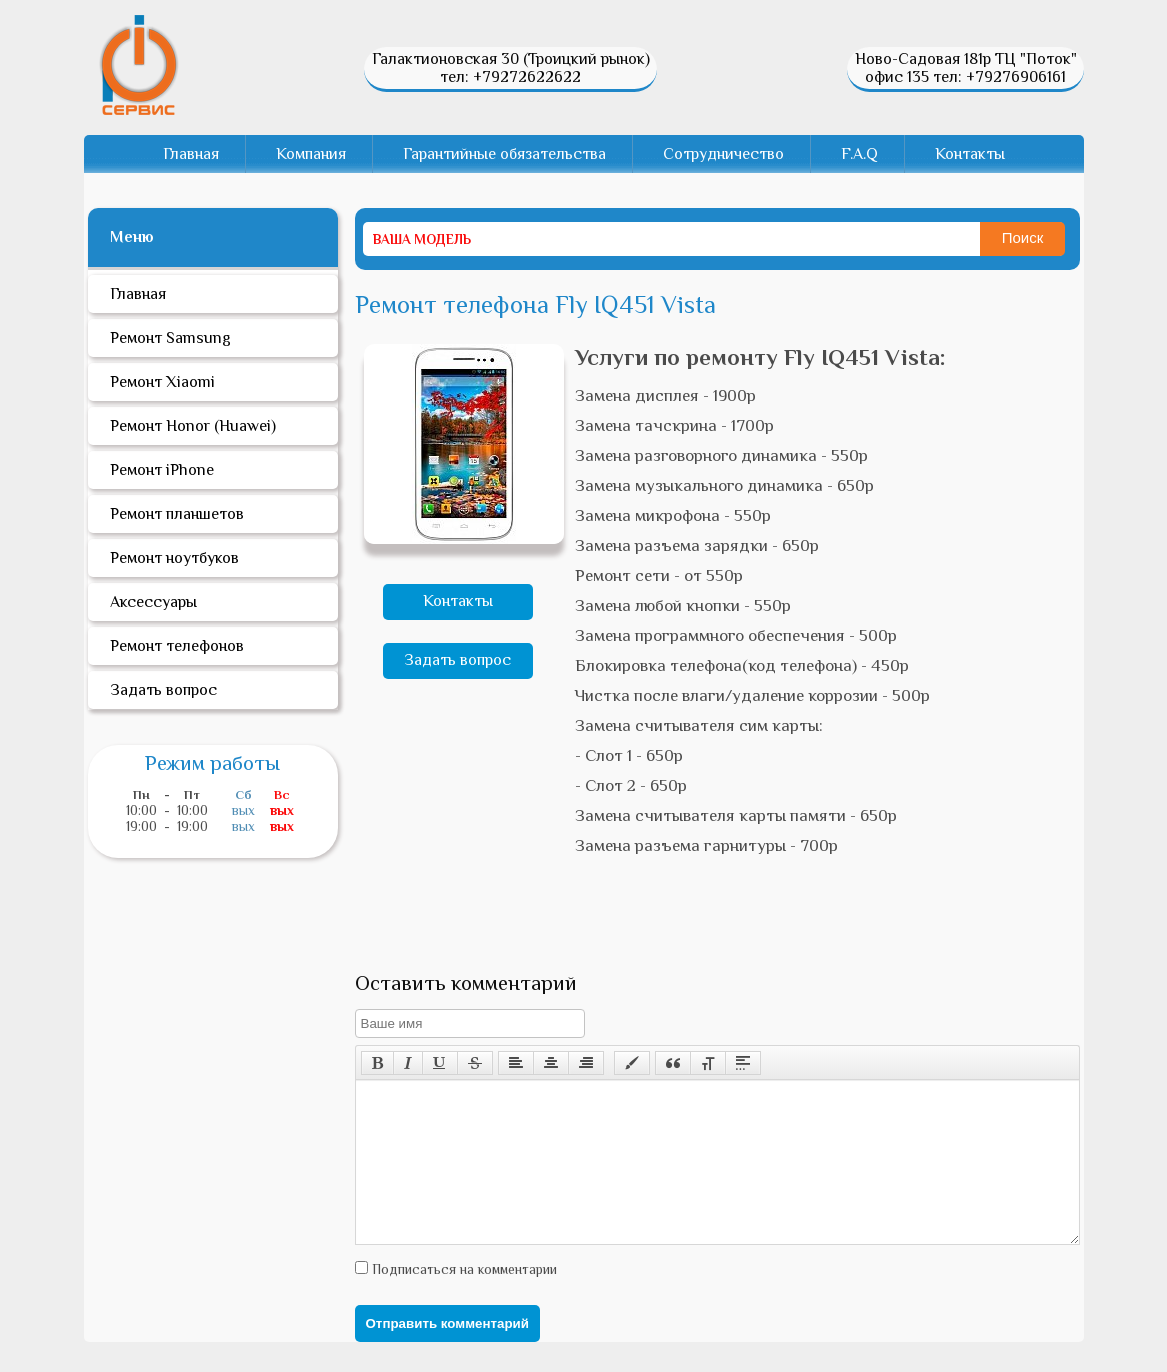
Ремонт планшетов (177, 514)
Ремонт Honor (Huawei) (193, 426)
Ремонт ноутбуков (174, 558)
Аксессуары (153, 602)
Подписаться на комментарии (462, 1299)
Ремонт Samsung (170, 338)
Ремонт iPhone (162, 470)
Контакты (970, 154)
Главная (191, 154)
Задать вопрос (457, 660)
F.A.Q (859, 154)
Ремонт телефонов (177, 646)
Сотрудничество (723, 154)
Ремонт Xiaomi (162, 382)
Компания (311, 154)
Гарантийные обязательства (504, 154)
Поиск (1023, 237)
